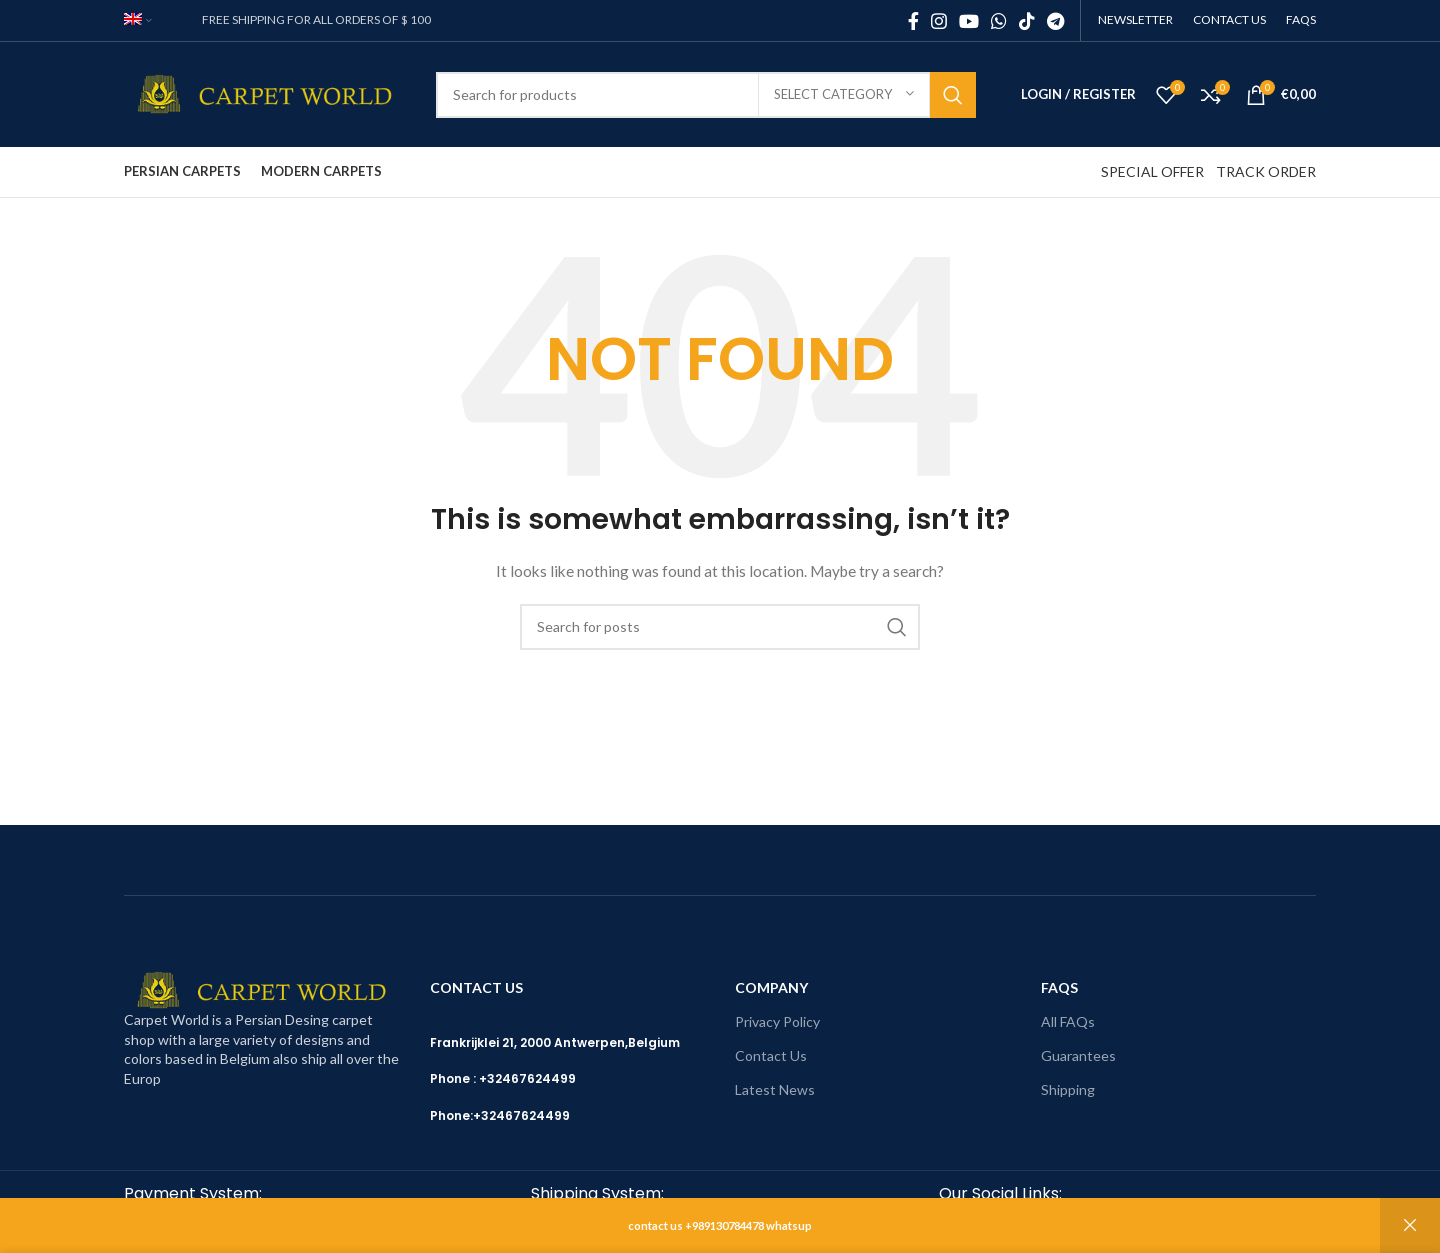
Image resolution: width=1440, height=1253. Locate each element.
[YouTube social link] (969, 21)
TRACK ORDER (1266, 171)
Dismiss (1410, 1225)
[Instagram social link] (939, 21)
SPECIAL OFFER (1152, 171)
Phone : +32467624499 (503, 1078)
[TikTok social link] (1027, 21)
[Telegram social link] (1055, 21)
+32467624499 (521, 1115)
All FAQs (1068, 1021)
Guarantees (1078, 1055)
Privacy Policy (777, 1021)
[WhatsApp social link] (999, 21)
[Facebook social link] (913, 21)
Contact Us (771, 1055)
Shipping (1068, 1089)
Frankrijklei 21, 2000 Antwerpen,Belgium (555, 1042)
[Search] (706, 95)
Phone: (451, 1115)
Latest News (775, 1089)
